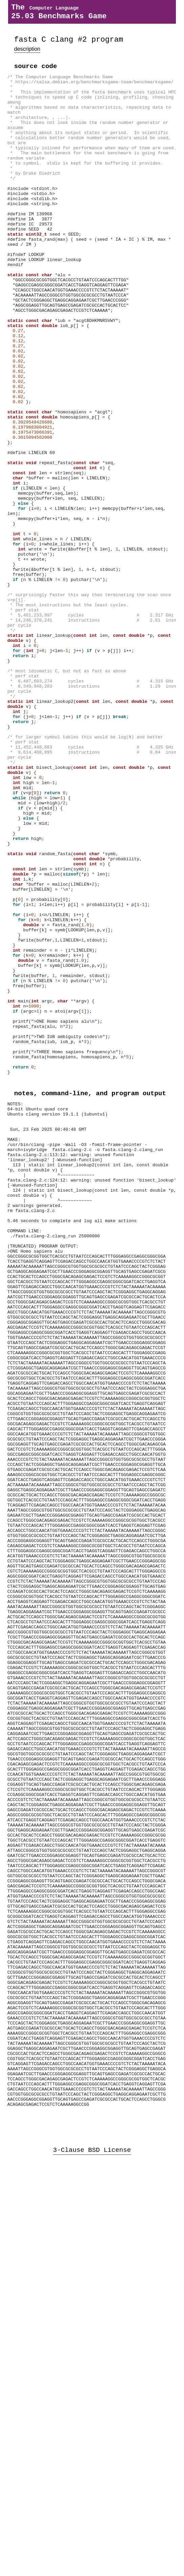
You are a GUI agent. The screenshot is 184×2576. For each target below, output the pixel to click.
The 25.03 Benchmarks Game (59, 13)
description (27, 54)
